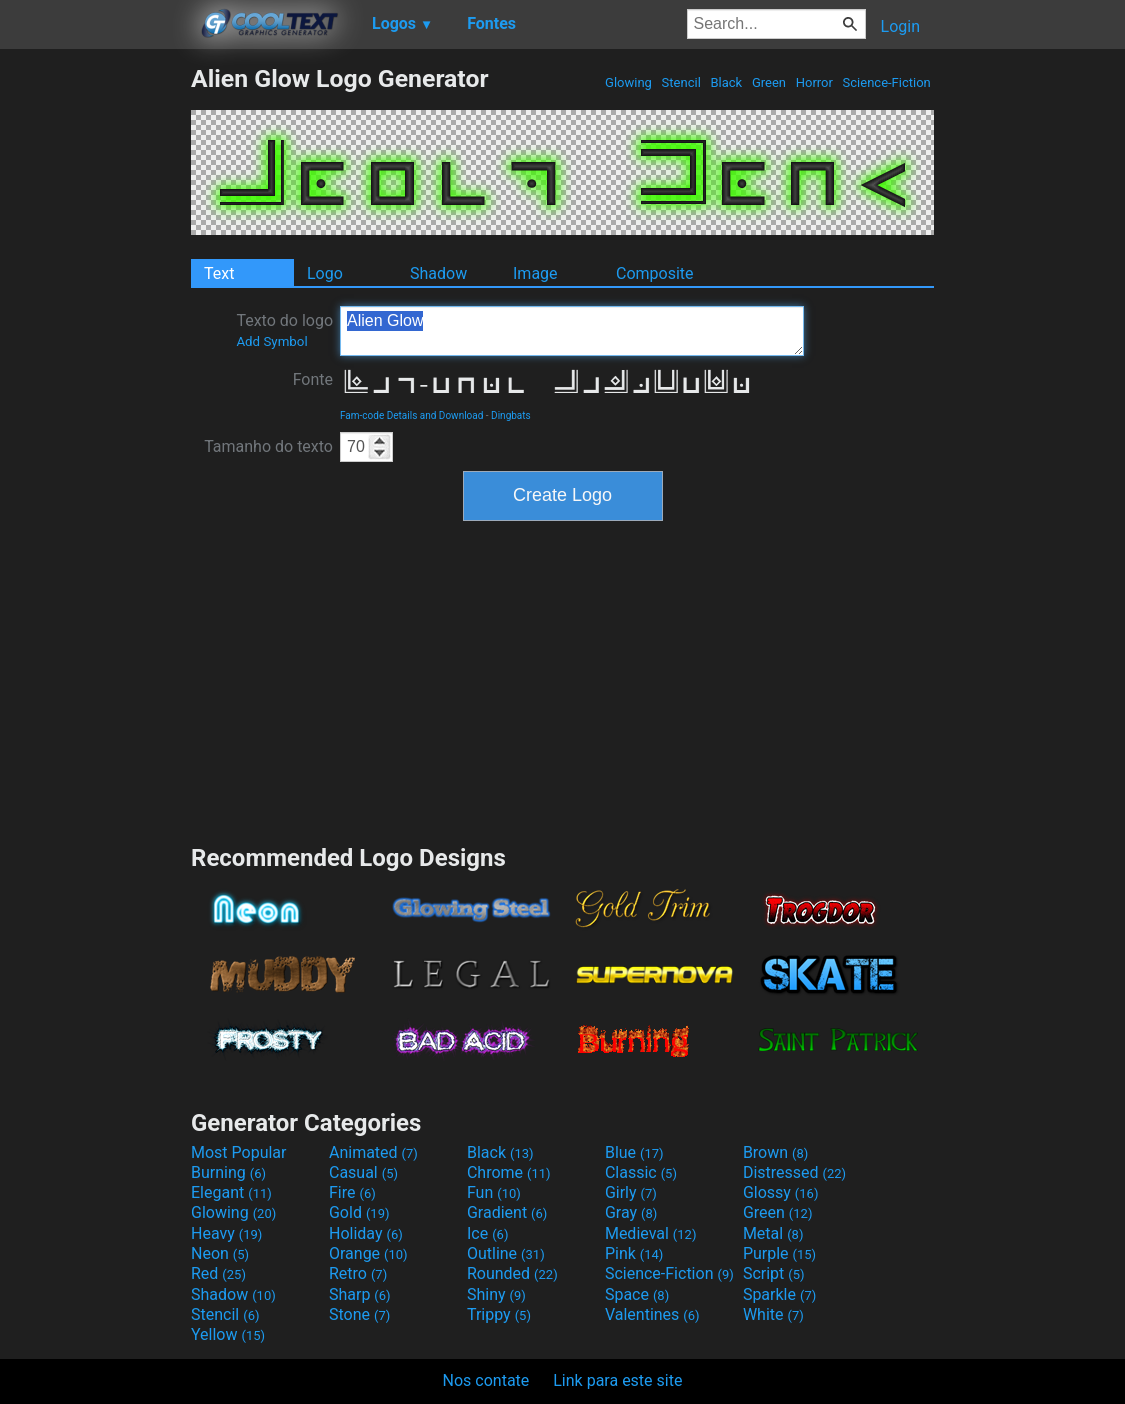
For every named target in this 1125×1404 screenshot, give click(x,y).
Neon (220, 1253)
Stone (359, 1314)
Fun (494, 1192)
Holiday (366, 1233)
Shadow (438, 273)
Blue (634, 1152)
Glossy (781, 1192)
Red (218, 1273)
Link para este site (617, 1380)
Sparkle (779, 1294)
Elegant (231, 1192)
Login (900, 26)
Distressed (794, 1172)
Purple (779, 1253)
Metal (773, 1233)
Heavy (226, 1233)
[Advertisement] (95, 364)
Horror (814, 82)
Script (774, 1273)
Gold (359, 1212)
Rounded (512, 1273)
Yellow (228, 1334)
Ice (487, 1233)
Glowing (628, 82)
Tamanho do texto (268, 446)
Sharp (360, 1294)
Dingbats (511, 415)
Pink (634, 1253)
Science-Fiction (886, 82)
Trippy (499, 1314)
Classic (641, 1172)
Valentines (652, 1314)
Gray (631, 1212)
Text (219, 273)
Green (769, 82)
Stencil (681, 82)
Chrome (509, 1172)
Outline (506, 1253)
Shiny (496, 1294)
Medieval (651, 1233)
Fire (352, 1192)
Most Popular (239, 1152)
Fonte (313, 379)
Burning (228, 1172)
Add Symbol (271, 341)
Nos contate (486, 1380)
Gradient (507, 1212)
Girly (631, 1192)
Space (637, 1294)
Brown (775, 1152)
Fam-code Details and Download (411, 415)
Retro (358, 1273)
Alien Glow (572, 331)
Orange (368, 1253)
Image (535, 273)
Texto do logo (284, 330)
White (773, 1314)
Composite (655, 273)
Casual (363, 1172)
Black (726, 82)
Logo (325, 273)
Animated (373, 1152)
